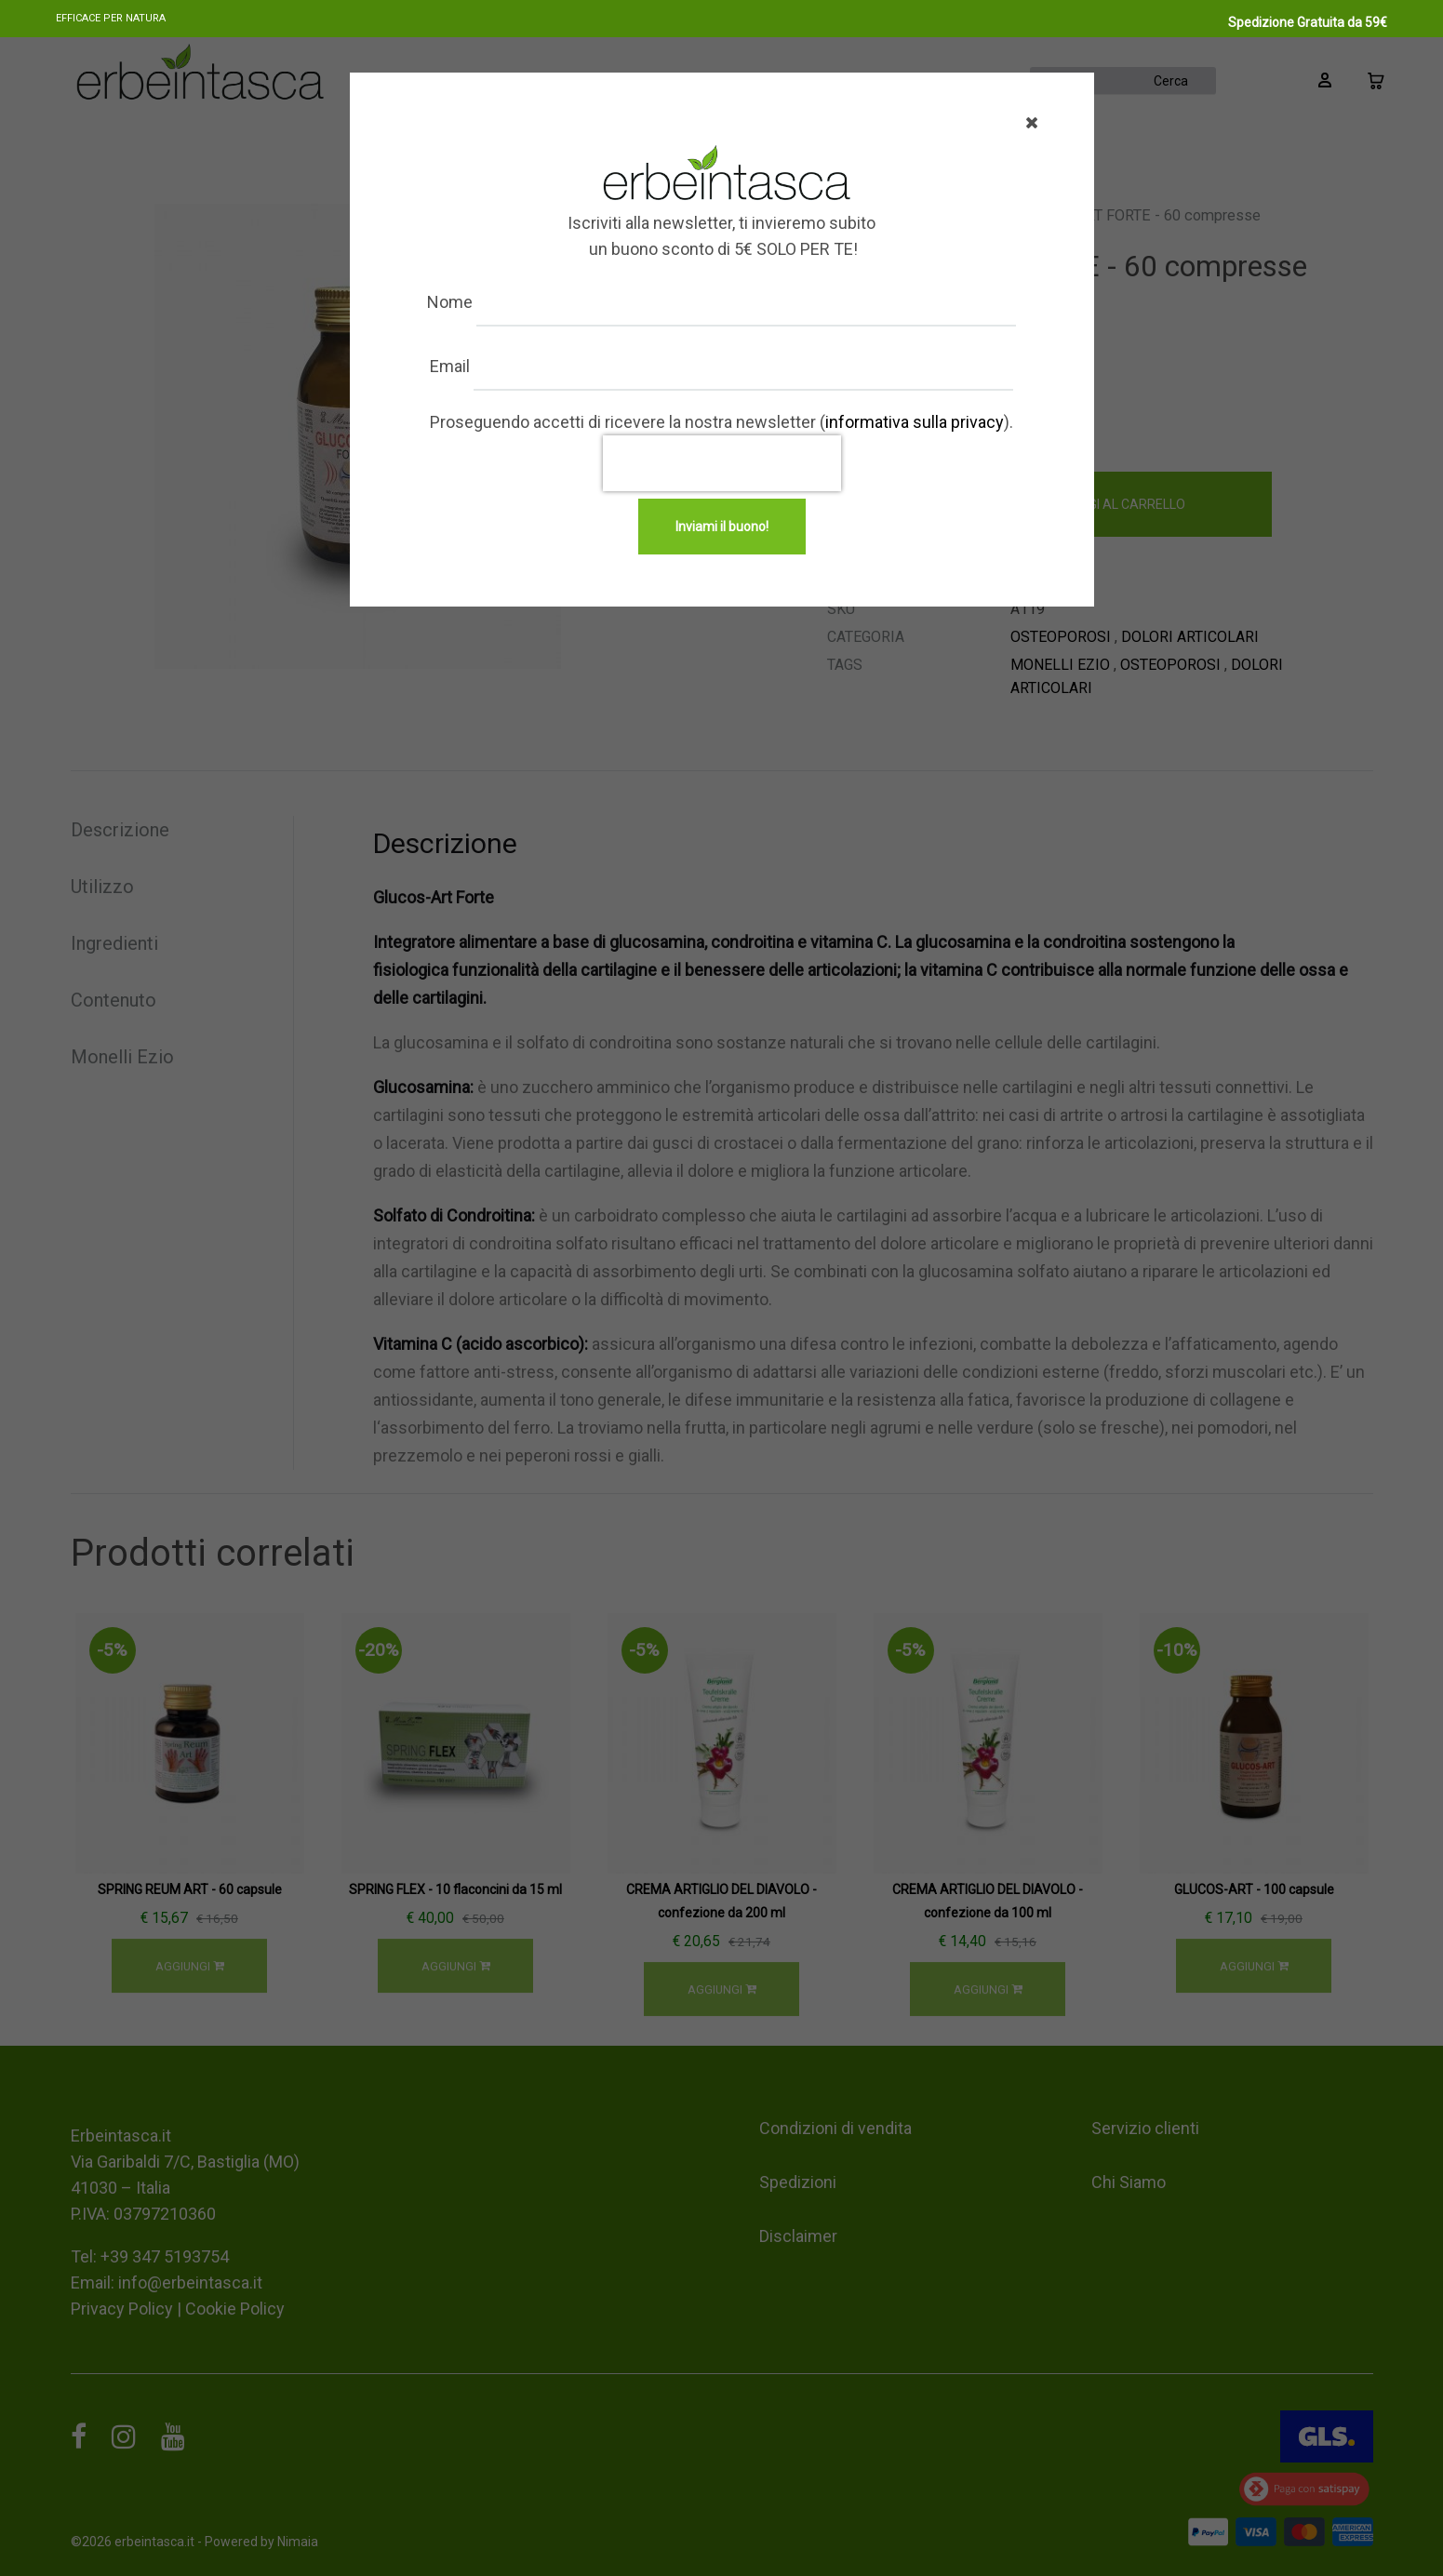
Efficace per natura (111, 18)
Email (515, 366)
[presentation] (722, 463)
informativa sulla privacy (914, 422)
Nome (515, 302)
